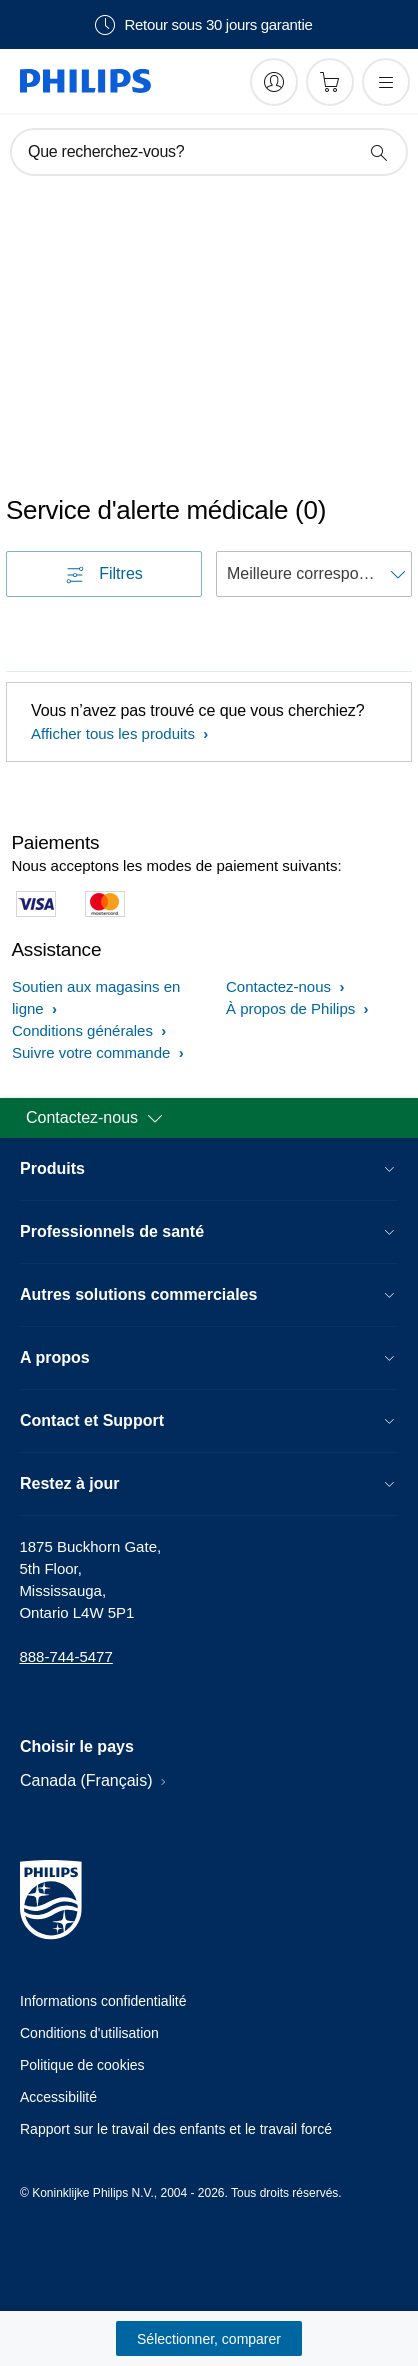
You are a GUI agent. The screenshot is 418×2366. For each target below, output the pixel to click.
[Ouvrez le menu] (386, 82)
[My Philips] (274, 82)
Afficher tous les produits (115, 733)
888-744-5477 (65, 1656)
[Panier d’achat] (330, 82)
